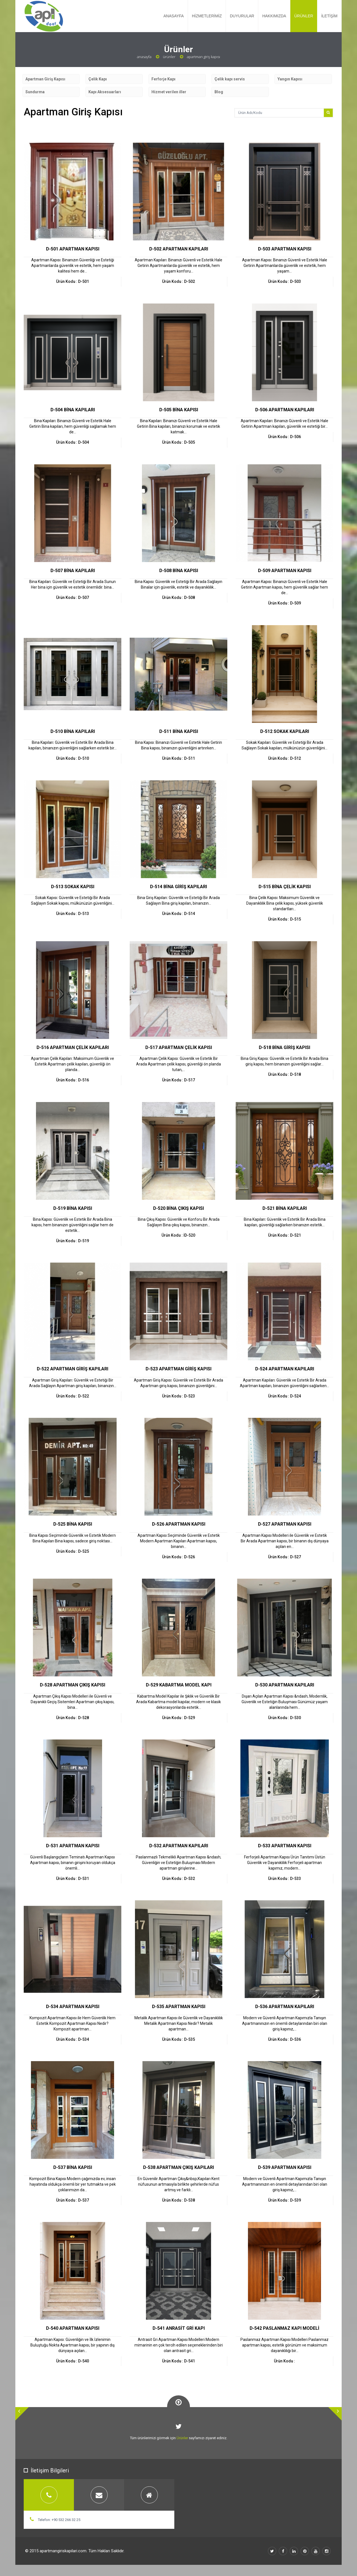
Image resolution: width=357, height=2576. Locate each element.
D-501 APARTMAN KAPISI (72, 249)
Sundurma (35, 92)
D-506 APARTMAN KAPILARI (284, 409)
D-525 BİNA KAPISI (72, 1524)
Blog (218, 92)
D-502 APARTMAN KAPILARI (178, 249)
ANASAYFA (173, 16)
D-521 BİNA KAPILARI (284, 1208)
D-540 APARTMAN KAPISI (72, 2328)
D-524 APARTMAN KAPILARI (284, 1368)
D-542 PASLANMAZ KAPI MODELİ (284, 2328)
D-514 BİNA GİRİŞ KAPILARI (178, 886)
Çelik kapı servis (229, 79)
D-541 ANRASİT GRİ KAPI (179, 2328)
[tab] (49, 2495)
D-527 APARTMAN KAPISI (284, 1524)
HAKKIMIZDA (274, 16)
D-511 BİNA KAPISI (178, 731)
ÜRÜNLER (303, 16)
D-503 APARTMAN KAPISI (284, 249)
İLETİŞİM (329, 16)
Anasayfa (144, 56)
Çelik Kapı (97, 79)
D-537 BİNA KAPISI (72, 2167)
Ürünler (169, 56)
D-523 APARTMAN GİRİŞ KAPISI (178, 1368)
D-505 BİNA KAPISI (178, 409)
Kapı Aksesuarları (104, 92)
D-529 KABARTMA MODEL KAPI (178, 1685)
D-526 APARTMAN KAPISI (178, 1524)
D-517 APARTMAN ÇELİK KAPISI (178, 1047)
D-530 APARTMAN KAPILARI (284, 1685)
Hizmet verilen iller (168, 92)
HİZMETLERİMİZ (207, 16)
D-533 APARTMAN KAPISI (284, 1845)
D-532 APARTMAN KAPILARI (178, 1845)
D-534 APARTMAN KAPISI (72, 2006)
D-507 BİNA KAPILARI (72, 570)
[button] (22, 2413)
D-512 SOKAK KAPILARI (284, 731)
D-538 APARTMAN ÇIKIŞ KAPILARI (178, 2167)
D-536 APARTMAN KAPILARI (284, 2006)
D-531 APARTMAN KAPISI (72, 1845)
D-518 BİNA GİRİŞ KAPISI (284, 1047)
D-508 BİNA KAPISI (178, 570)
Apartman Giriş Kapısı (45, 79)
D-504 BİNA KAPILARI (72, 409)
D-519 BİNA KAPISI (72, 1208)
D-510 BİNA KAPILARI (72, 731)
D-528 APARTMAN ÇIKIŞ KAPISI (72, 1685)
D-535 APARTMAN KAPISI (178, 2006)
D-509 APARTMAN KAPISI (284, 570)
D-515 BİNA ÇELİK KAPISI (285, 886)
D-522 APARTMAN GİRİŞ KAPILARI (72, 1368)
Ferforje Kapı (163, 79)
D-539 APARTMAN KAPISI (284, 2167)
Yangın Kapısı (290, 79)
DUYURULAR (242, 16)
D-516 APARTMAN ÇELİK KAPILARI (73, 1047)
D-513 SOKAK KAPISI (72, 886)
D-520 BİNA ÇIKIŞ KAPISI (178, 1208)
